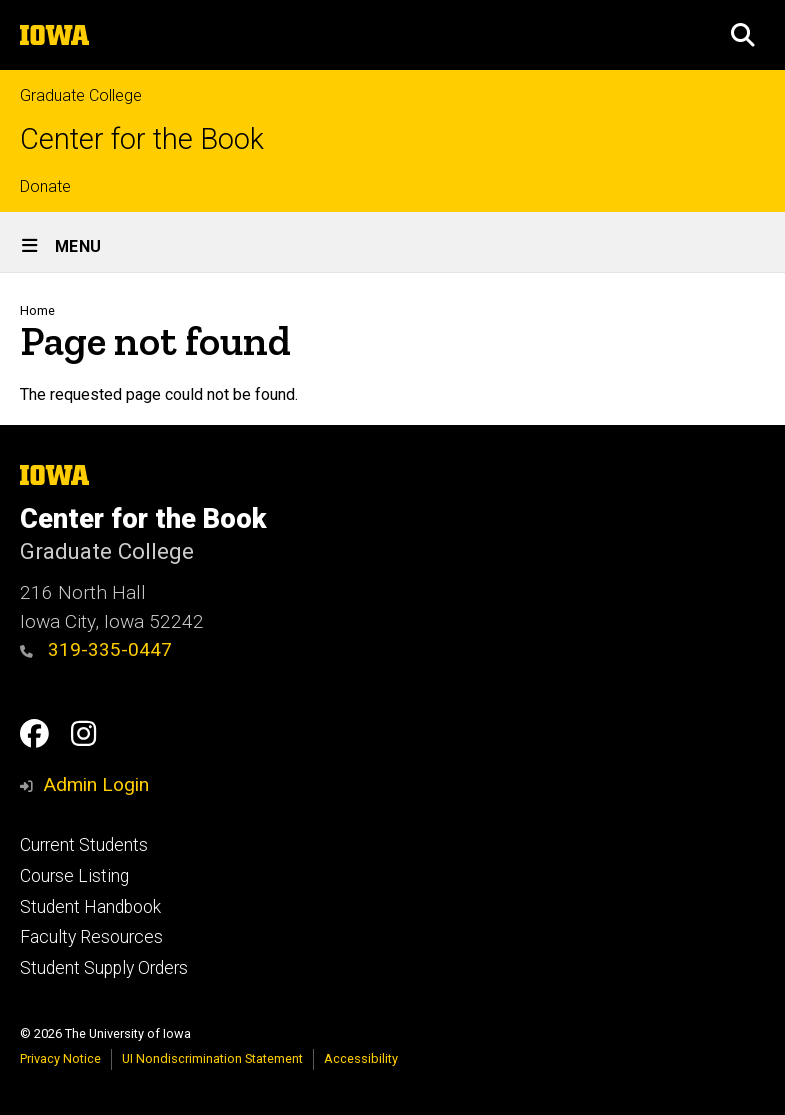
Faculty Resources (91, 937)
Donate (45, 186)
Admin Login (96, 784)
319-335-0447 (96, 649)
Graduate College (81, 95)
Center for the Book (142, 139)
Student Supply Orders (104, 968)
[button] (743, 35)
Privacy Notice (60, 1058)
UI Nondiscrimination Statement (212, 1058)
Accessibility (361, 1058)
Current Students (84, 845)
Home (37, 310)
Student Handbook (90, 907)
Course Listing (74, 876)
